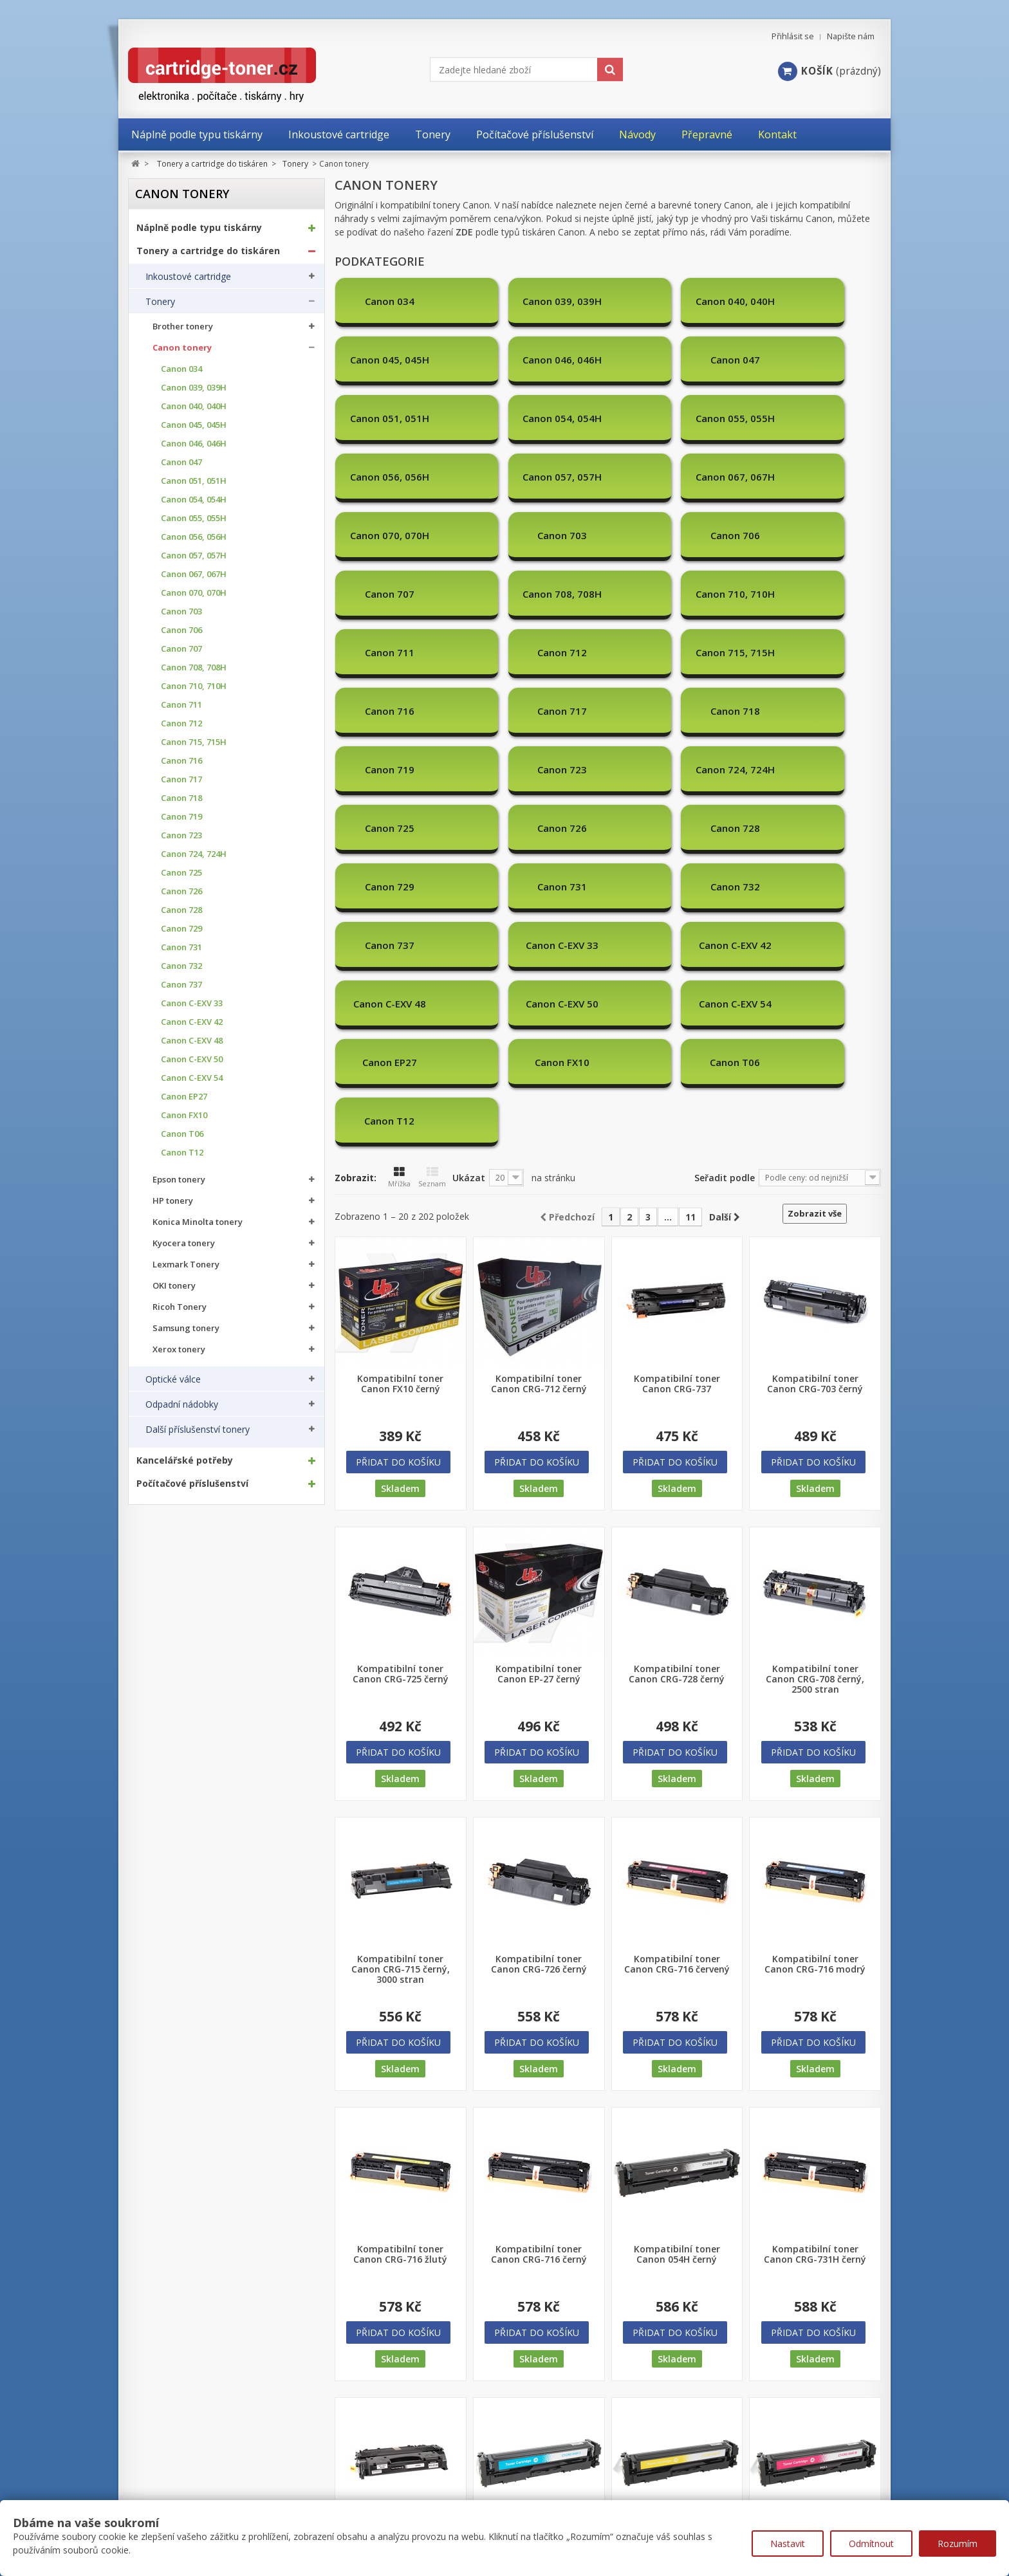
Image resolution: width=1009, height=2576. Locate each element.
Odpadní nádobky (181, 1404)
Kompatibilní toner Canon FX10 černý (400, 1032)
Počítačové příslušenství (192, 1483)
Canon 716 (181, 761)
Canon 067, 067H (194, 574)
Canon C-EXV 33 (192, 1003)
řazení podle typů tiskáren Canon (506, 232)
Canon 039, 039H (194, 387)
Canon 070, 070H (194, 593)
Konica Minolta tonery (198, 1222)
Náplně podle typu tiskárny (199, 227)
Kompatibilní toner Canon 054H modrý (538, 2193)
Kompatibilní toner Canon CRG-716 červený (677, 1613)
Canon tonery (182, 348)
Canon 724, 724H (194, 854)
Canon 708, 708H (194, 667)
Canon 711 (181, 705)
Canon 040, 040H (194, 406)
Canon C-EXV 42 (192, 1022)
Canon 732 (181, 966)
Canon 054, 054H (194, 499)
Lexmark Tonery (186, 1264)
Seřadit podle (724, 826)
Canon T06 (182, 1134)
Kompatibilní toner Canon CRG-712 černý (539, 1032)
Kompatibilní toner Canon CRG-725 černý (401, 1322)
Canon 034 (181, 369)
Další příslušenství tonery (197, 1429)
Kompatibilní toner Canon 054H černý (677, 1903)
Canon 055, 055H (194, 518)
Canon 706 (181, 630)
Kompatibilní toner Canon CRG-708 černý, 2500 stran (815, 1327)
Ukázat (468, 826)
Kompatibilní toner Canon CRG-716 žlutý (400, 1903)
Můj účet (148, 2461)
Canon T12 (182, 1152)
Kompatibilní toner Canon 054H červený (815, 2193)
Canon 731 (181, 947)
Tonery (160, 301)
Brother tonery (183, 326)
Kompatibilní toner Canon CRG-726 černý (539, 1613)
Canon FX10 (184, 1115)
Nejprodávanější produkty (401, 2485)
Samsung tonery (186, 1328)
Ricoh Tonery (180, 1307)
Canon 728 (181, 910)
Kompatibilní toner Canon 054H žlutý (677, 2193)
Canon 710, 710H (194, 686)
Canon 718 (181, 798)
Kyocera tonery (184, 1243)
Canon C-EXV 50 (192, 1059)
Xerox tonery (179, 1349)
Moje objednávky (163, 2486)
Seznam (432, 826)
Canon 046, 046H (194, 443)
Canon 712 (181, 723)
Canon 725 (181, 873)
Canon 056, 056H (194, 537)
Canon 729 (181, 929)
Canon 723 (181, 835)
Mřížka (399, 826)
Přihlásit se (793, 36)
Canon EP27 (184, 1096)
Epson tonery (179, 1179)
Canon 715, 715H (194, 742)
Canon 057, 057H (194, 555)
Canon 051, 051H (194, 481)
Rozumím (957, 2543)
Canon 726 (181, 891)
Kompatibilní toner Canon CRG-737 (677, 1032)
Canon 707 (181, 649)
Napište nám (851, 36)
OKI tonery (174, 1286)
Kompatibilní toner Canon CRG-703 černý (815, 1032)
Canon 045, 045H (194, 425)
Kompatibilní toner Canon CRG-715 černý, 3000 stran (400, 1618)
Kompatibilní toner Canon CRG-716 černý (539, 1903)
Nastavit (787, 2543)
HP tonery (173, 1201)
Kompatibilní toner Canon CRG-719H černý (400, 2193)
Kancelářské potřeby (184, 1460)
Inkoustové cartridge (188, 276)
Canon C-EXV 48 (192, 1040)
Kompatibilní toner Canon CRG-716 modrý (815, 1613)
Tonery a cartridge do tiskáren (208, 250)
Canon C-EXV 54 (192, 1078)
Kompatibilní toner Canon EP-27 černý (538, 1322)
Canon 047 (181, 462)
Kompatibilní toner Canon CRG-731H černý (815, 1903)
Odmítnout (871, 2543)
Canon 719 (181, 817)
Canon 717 (181, 779)
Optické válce (173, 1379)
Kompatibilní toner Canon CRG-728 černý (677, 1322)
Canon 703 (181, 611)
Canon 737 (181, 984)
